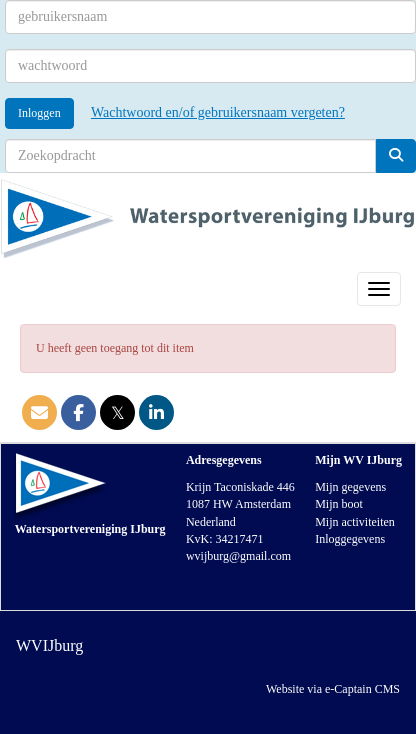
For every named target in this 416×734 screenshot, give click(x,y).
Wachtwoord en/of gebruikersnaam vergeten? (218, 112)
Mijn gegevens (350, 487)
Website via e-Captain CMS (333, 689)
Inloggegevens (350, 539)
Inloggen (39, 113)
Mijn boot (339, 504)
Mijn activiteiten (355, 522)
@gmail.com (238, 556)
